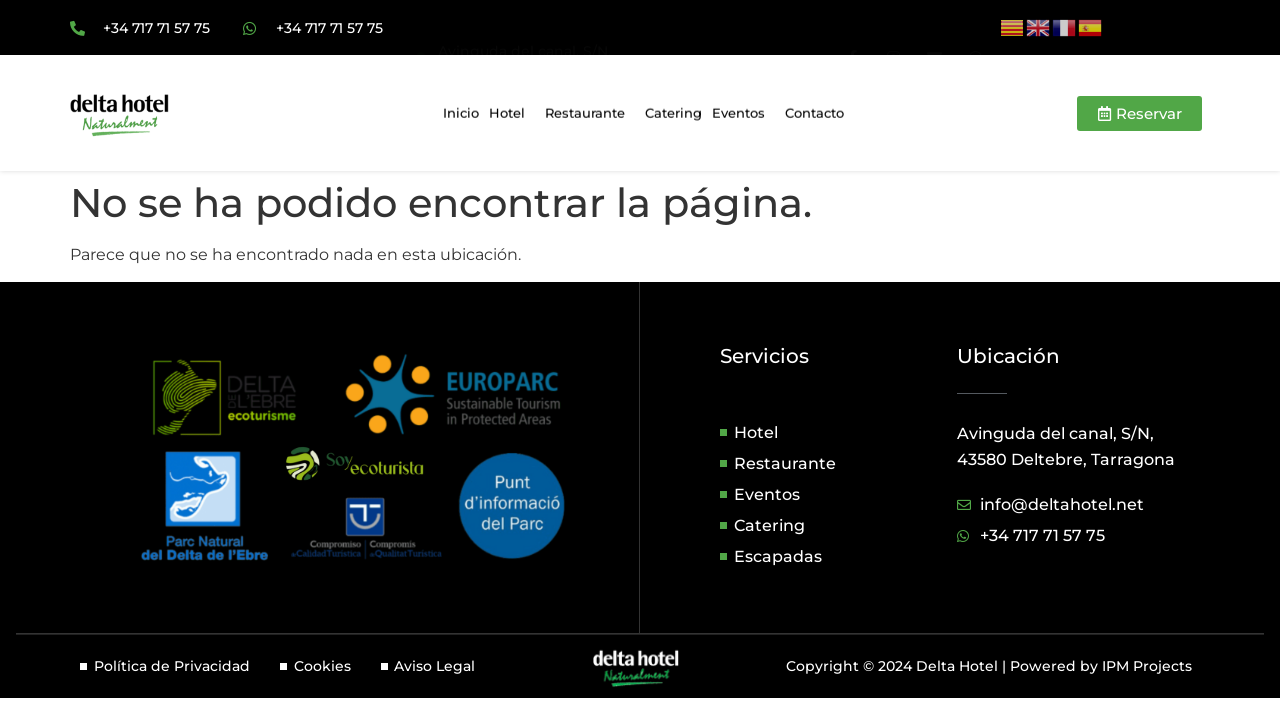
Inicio (461, 116)
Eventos (743, 116)
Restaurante (590, 116)
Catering (673, 116)
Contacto (814, 116)
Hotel (512, 116)
